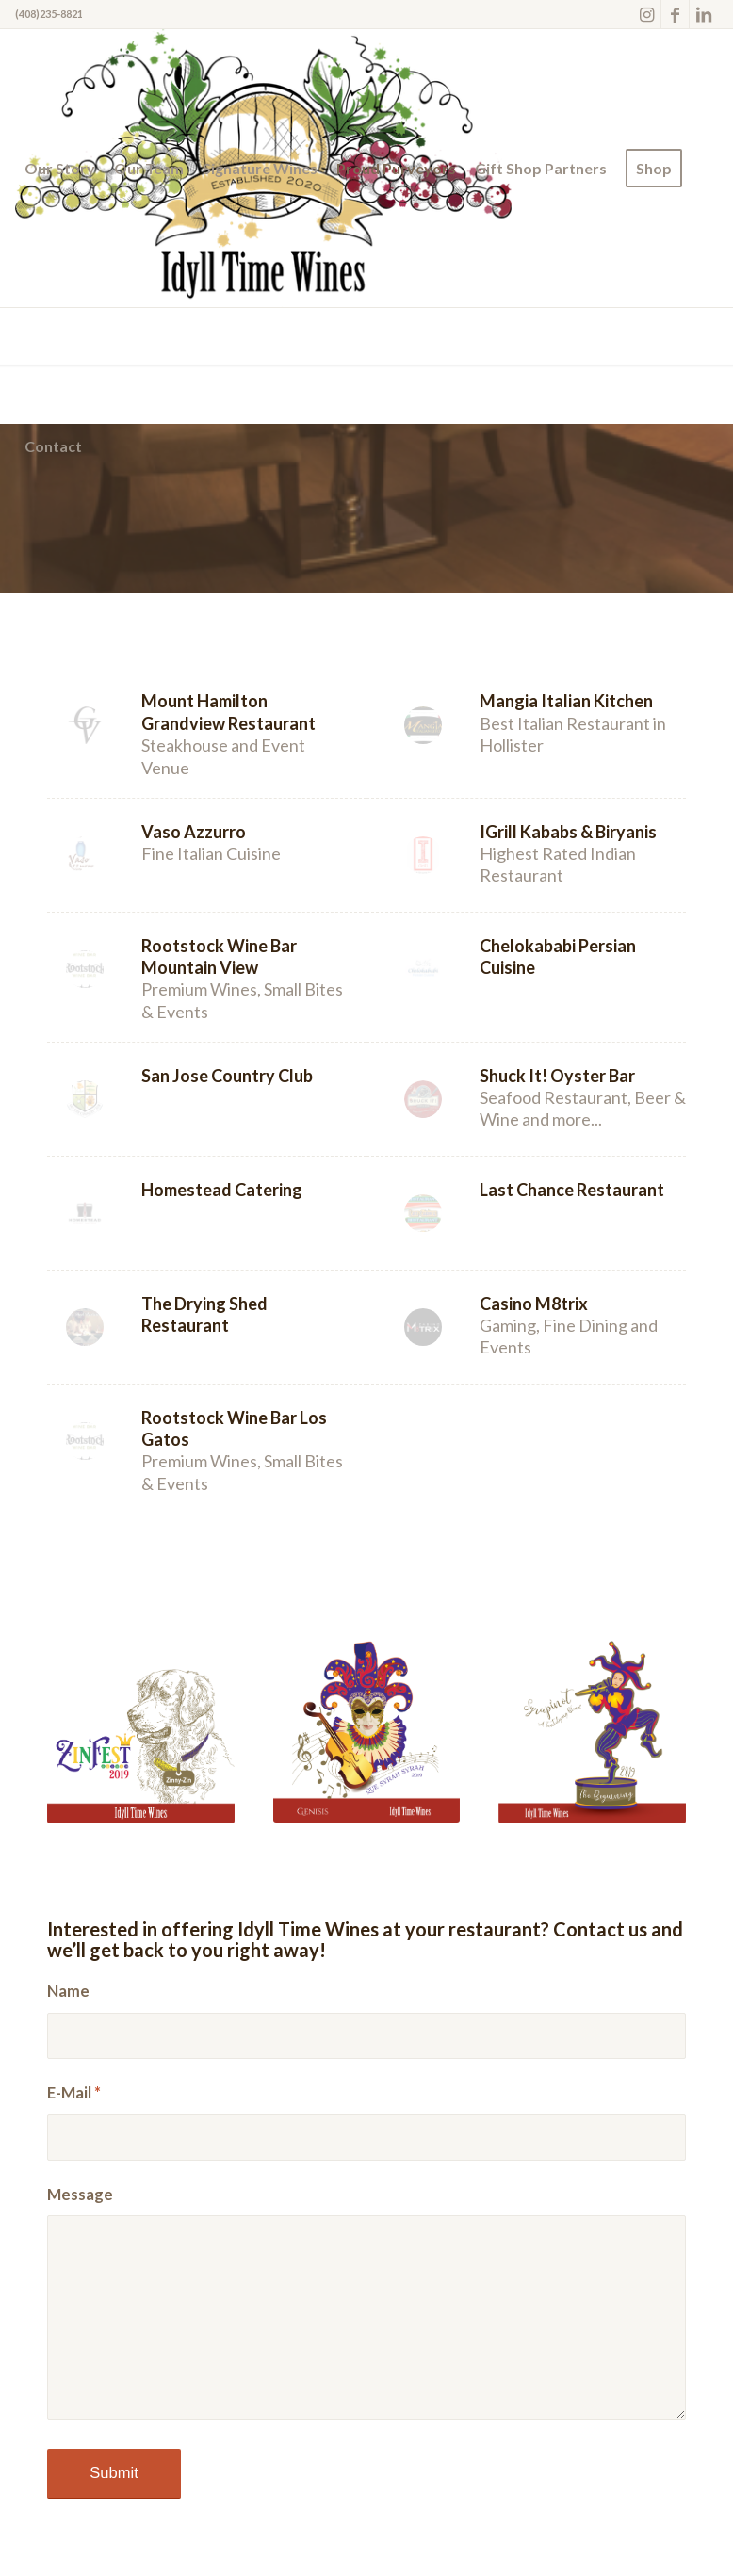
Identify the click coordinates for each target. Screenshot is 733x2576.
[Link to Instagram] (646, 14)
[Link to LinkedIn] (704, 14)
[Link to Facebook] (675, 14)
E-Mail (74, 2092)
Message (80, 2194)
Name (68, 1991)
